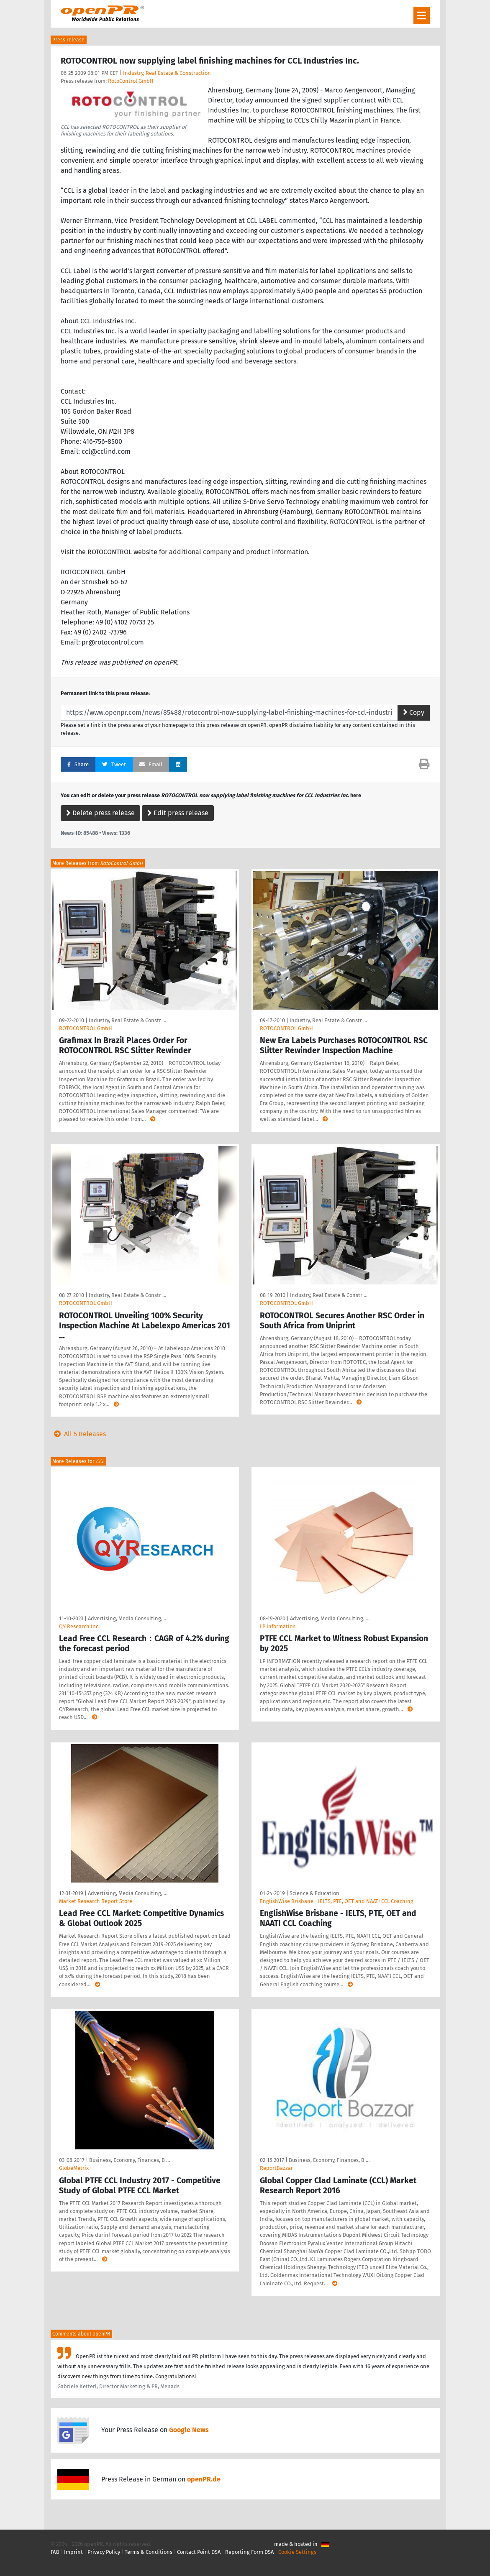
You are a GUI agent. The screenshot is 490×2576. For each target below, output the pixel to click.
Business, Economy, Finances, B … (129, 2160)
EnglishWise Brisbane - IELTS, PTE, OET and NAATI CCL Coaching (336, 1901)
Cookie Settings (297, 2552)
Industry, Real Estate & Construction (167, 73)
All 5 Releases (78, 1434)
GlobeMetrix (74, 2168)
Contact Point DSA (199, 2552)
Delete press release (100, 813)
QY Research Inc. (79, 1626)
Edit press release (177, 813)
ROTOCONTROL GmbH (85, 1028)
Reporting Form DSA (249, 2552)
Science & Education (314, 1893)
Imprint (73, 2552)
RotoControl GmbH (131, 81)
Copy (413, 712)
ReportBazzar (276, 2168)
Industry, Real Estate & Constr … (127, 1020)
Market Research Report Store (95, 1901)
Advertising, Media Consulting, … (127, 1618)
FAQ (55, 2552)
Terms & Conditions (148, 2552)
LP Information (278, 1626)
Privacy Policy (103, 2552)
